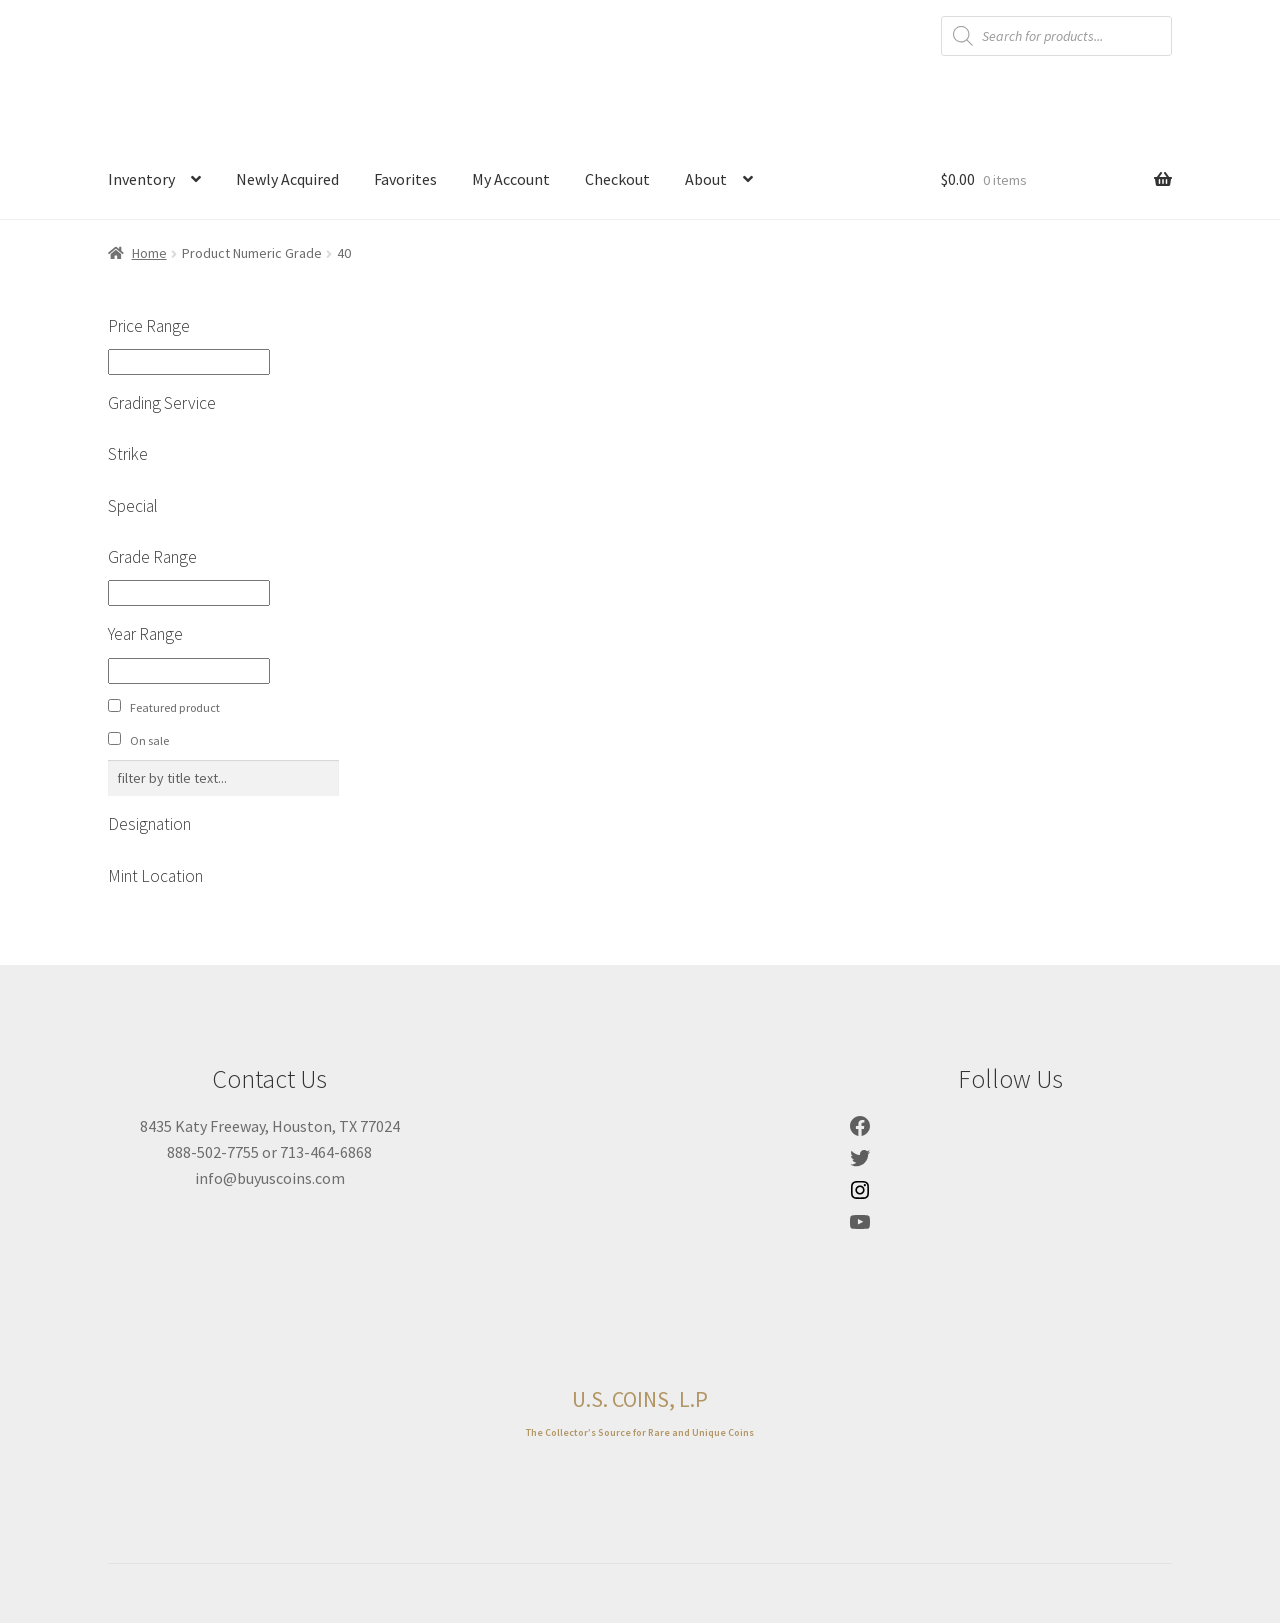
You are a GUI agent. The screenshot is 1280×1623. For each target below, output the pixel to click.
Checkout (617, 179)
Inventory (141, 179)
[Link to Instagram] (860, 1196)
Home (149, 253)
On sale (149, 740)
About (706, 179)
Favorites (405, 179)
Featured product (175, 707)
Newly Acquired (287, 179)
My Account (511, 179)
